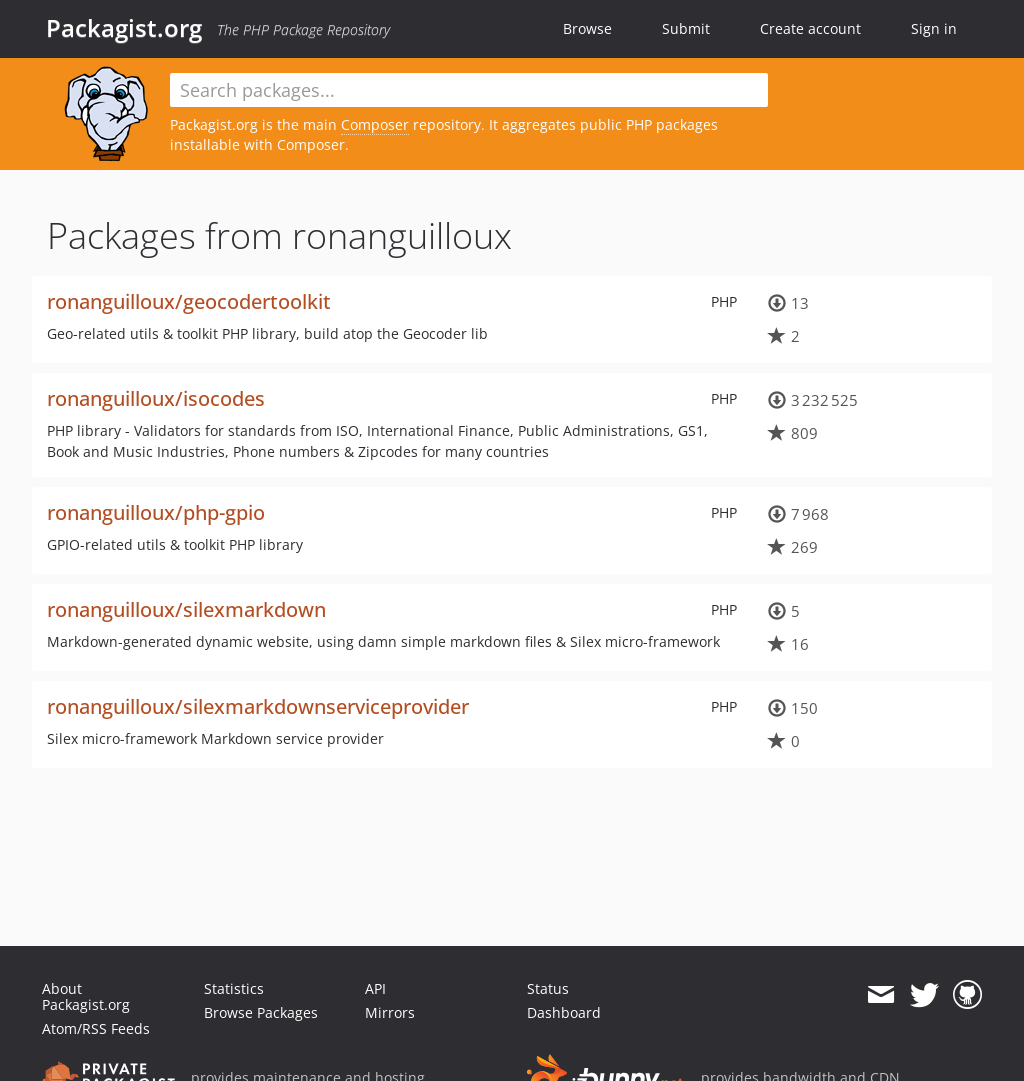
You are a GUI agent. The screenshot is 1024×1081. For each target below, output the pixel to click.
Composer (375, 124)
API (375, 988)
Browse (587, 28)
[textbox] (469, 90)
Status (548, 988)
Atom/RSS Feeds (96, 1028)
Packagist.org (124, 28)
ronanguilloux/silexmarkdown (186, 609)
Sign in (934, 28)
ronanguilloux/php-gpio (156, 512)
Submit (686, 28)
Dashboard (564, 1012)
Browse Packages (261, 1012)
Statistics (234, 988)
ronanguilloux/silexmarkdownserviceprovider (258, 706)
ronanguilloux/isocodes (156, 398)
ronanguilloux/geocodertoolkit (189, 301)
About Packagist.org (86, 996)
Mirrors (390, 1012)
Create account (810, 28)
